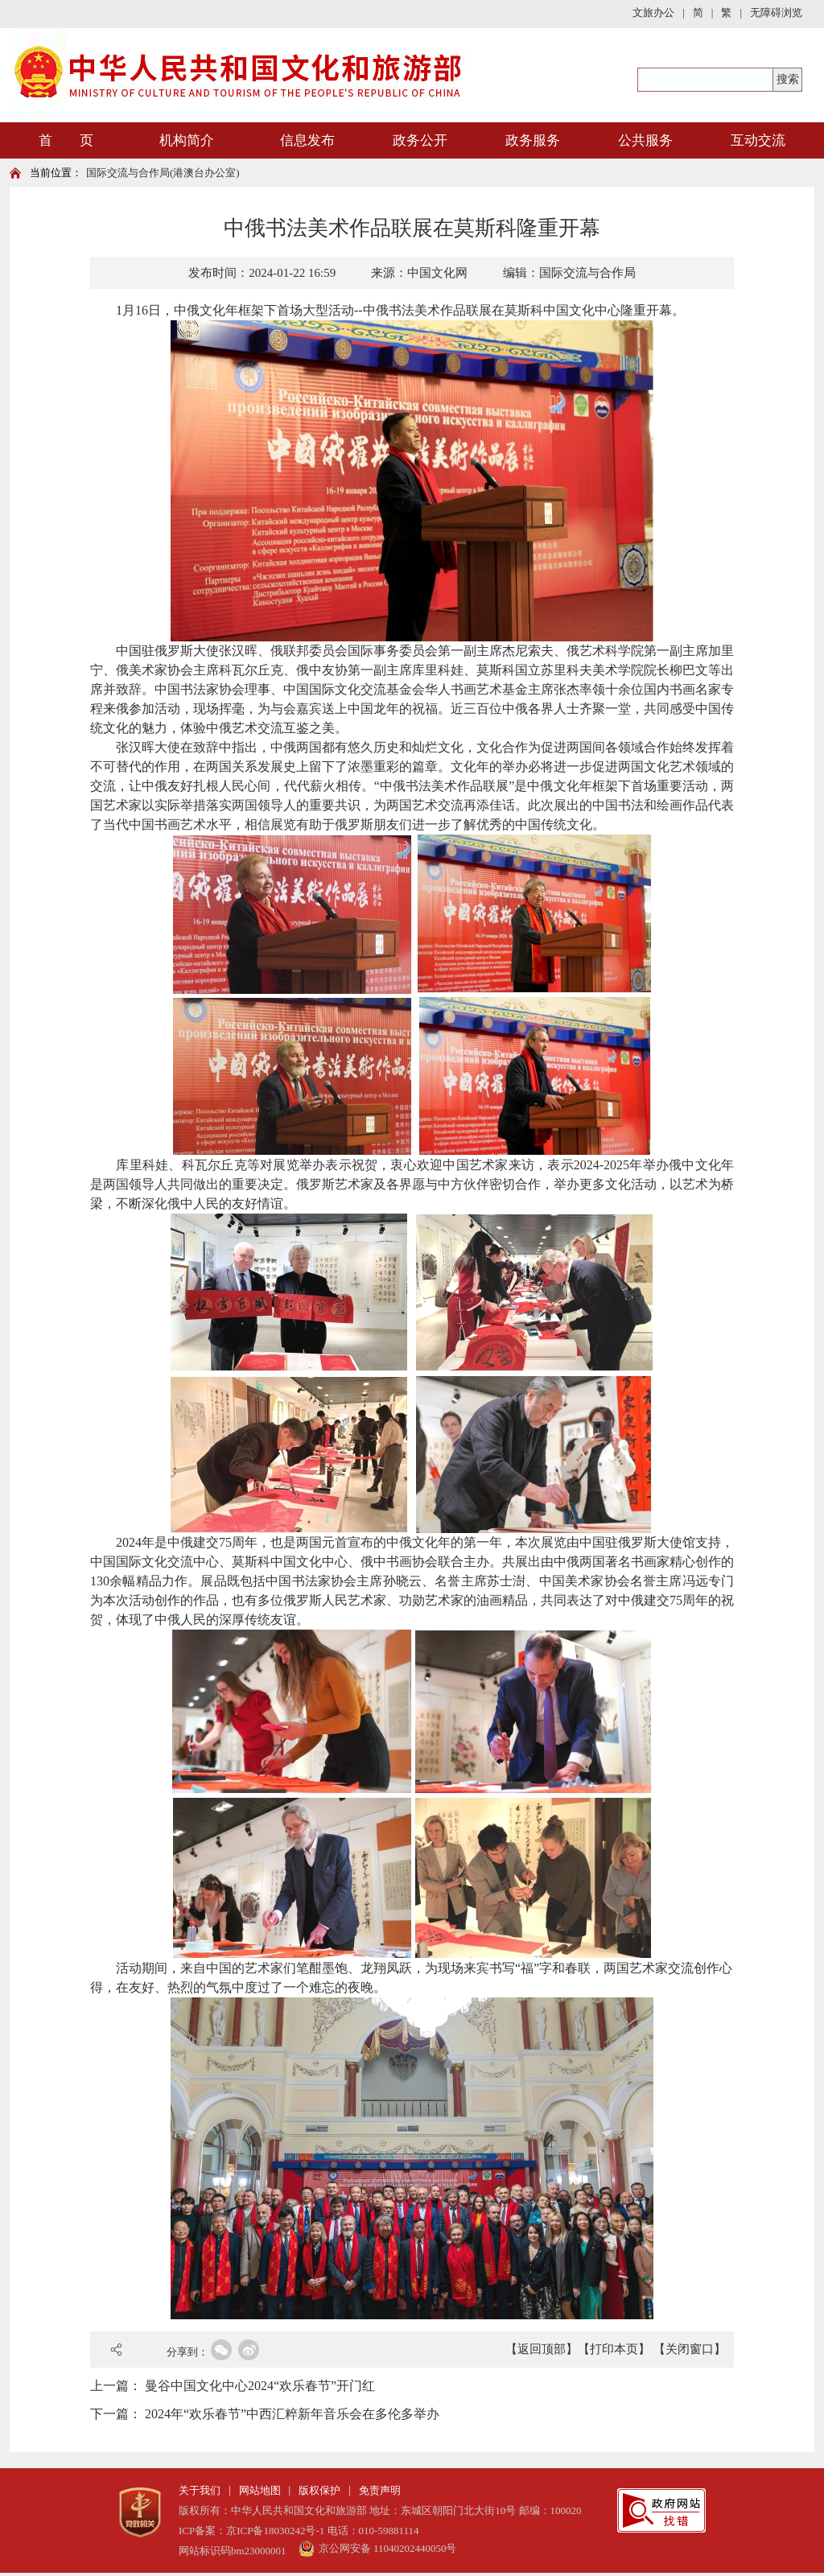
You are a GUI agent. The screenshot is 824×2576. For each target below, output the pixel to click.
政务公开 (420, 140)
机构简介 (186, 140)
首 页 (66, 140)
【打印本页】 (614, 2349)
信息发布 (307, 140)
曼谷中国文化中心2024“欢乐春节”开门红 (260, 2386)
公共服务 (645, 140)
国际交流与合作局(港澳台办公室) (163, 173)
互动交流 (758, 140)
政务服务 (532, 140)
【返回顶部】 (541, 2349)
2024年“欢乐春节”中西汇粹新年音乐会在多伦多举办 (292, 2414)
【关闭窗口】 (689, 2349)
